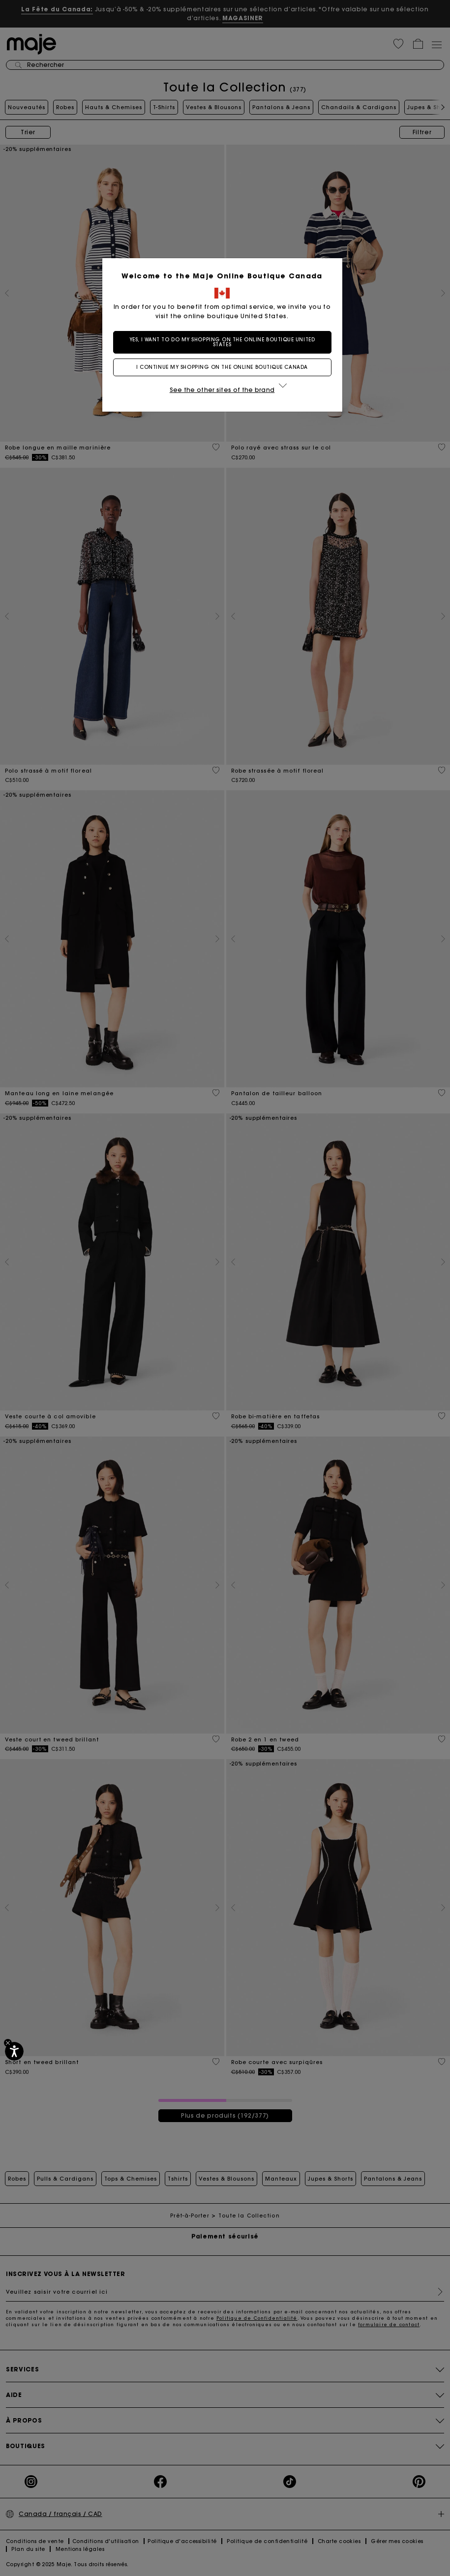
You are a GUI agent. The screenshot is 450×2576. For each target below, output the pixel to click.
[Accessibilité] (14, 2051)
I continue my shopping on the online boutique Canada (225, 367)
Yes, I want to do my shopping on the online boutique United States (225, 342)
